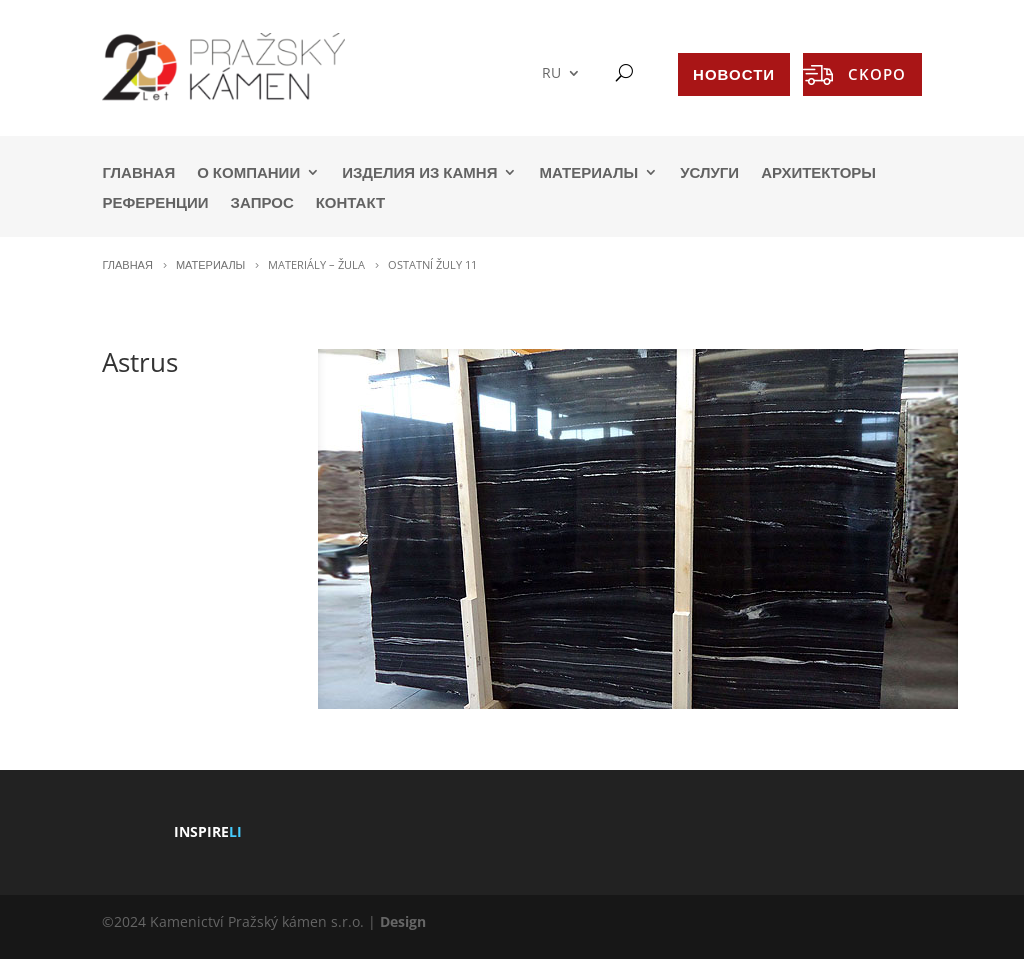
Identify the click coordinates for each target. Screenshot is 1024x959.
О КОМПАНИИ (248, 173)
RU (551, 73)
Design (403, 921)
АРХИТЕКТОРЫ (818, 173)
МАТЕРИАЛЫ (588, 173)
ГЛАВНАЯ (138, 173)
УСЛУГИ (709, 173)
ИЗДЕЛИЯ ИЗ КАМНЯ (419, 173)
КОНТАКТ (350, 203)
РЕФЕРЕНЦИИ (155, 203)
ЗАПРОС (262, 203)
